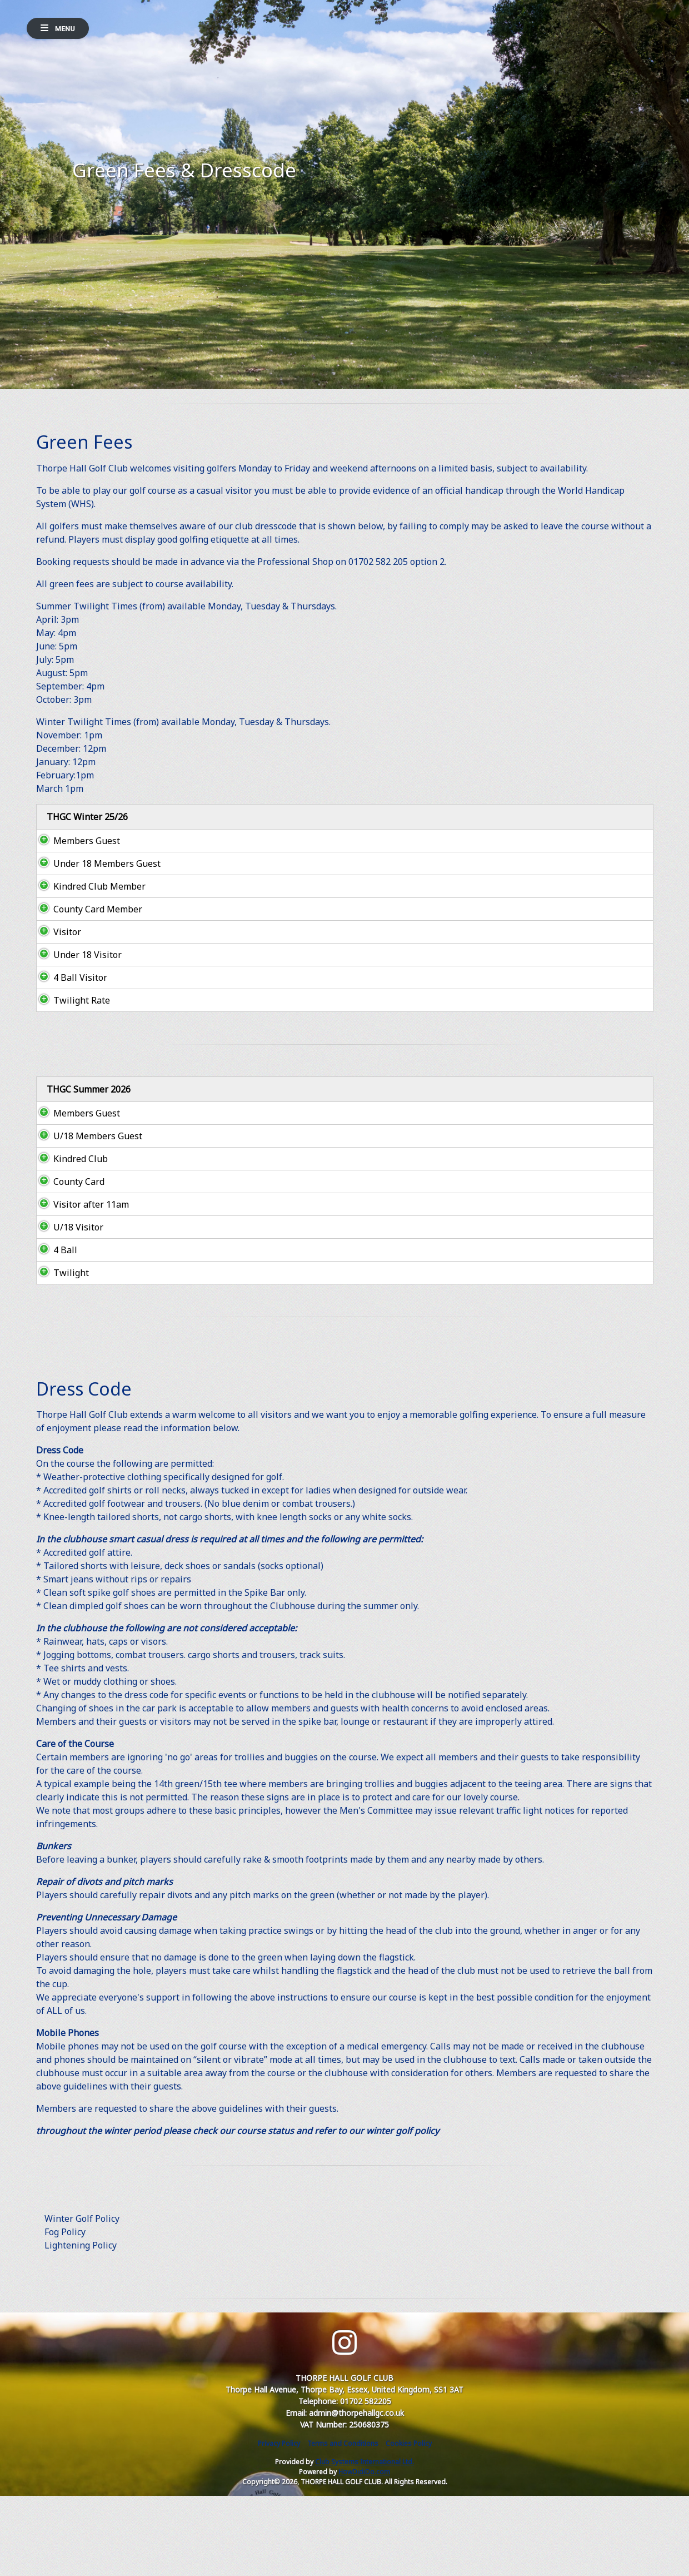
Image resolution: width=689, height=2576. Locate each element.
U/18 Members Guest (73, 1209)
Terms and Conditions (342, 2523)
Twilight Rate (70, 1054)
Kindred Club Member (88, 920)
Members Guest (75, 854)
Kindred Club (69, 1239)
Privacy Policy (279, 2523)
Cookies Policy (409, 2523)
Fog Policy (65, 2312)
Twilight (60, 1353)
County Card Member (86, 956)
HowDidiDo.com (364, 2552)
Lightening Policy (80, 2325)
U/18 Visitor (67, 1307)
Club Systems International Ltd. (364, 2542)
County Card (67, 1261)
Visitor (57, 985)
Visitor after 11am (80, 1284)
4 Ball (55, 1330)
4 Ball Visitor (70, 1031)
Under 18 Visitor (76, 1008)
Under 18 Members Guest (82, 883)
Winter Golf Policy (81, 2298)
